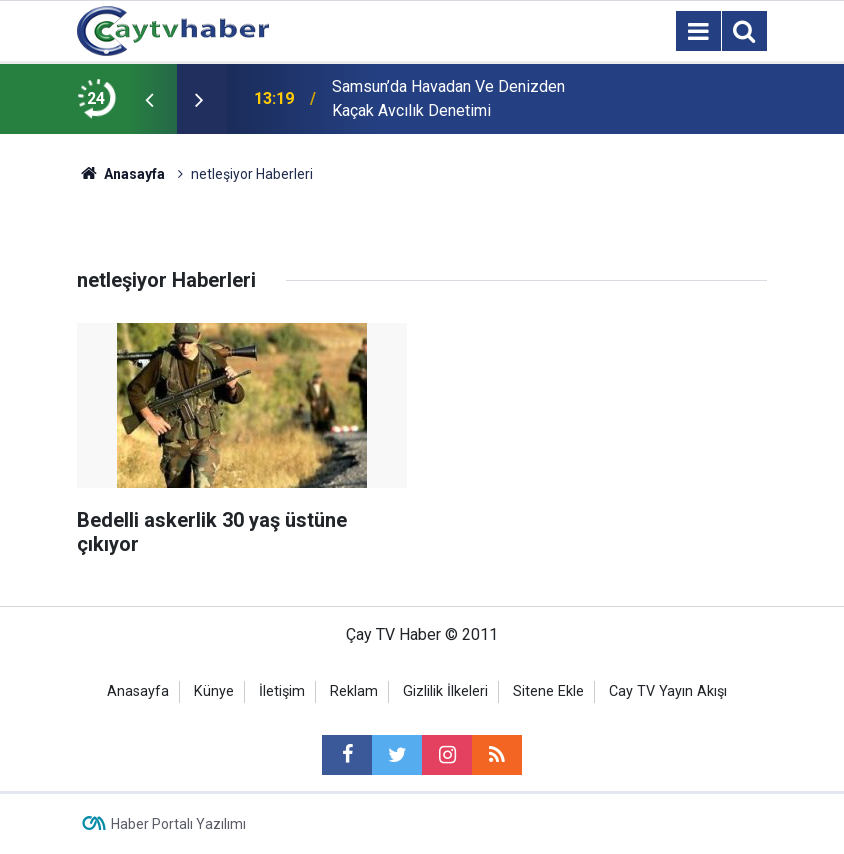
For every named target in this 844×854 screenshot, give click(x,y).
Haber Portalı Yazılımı (178, 824)
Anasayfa (138, 691)
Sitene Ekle (548, 691)
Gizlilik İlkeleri (445, 691)
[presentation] (149, 99)
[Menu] (698, 32)
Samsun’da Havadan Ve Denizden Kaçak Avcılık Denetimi (448, 98)
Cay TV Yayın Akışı (668, 691)
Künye (214, 691)
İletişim (282, 691)
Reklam (354, 691)
